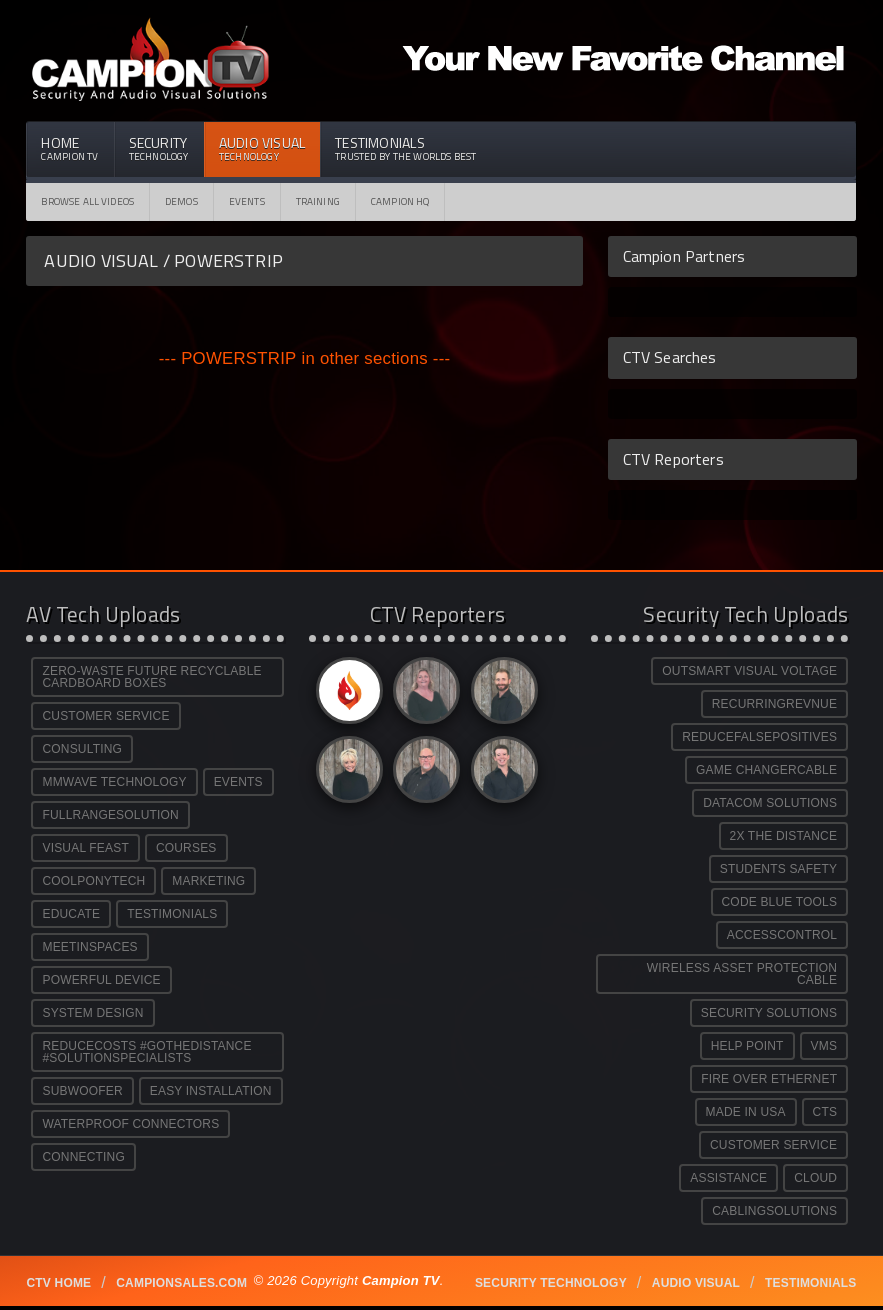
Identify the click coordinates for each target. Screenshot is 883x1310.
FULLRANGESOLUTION (110, 815)
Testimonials (405, 148)
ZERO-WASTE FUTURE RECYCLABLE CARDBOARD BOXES (151, 677)
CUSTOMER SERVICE (105, 716)
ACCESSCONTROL (782, 935)
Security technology (551, 1283)
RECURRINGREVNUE (774, 704)
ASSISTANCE (728, 1178)
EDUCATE (71, 914)
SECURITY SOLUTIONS (769, 1013)
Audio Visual (262, 148)
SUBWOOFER (82, 1091)
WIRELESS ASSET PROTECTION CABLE (742, 974)
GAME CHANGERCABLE (766, 770)
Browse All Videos (87, 201)
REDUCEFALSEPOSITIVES (759, 737)
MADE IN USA (746, 1112)
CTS (825, 1112)
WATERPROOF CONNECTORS (130, 1124)
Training (318, 201)
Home (69, 148)
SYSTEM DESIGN (92, 1013)
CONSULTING (82, 749)
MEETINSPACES (89, 947)
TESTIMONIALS (172, 914)
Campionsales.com (181, 1283)
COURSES (186, 848)
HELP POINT (747, 1046)
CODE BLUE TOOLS (780, 902)
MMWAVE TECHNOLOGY (114, 782)
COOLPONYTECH (93, 881)
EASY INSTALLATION (211, 1091)
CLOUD (815, 1178)
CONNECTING (83, 1157)
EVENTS (238, 782)
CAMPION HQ (400, 201)
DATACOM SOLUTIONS (770, 803)
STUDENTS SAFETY (778, 869)
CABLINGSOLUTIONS (774, 1211)
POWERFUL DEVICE (101, 980)
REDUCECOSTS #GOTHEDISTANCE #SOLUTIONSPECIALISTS (146, 1052)
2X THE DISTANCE (784, 836)
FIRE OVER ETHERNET (769, 1079)
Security (159, 148)
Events (247, 201)
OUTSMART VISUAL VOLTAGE (749, 671)
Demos (181, 201)
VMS (824, 1046)
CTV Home (58, 1283)
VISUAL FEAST (85, 848)
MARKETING (208, 881)
